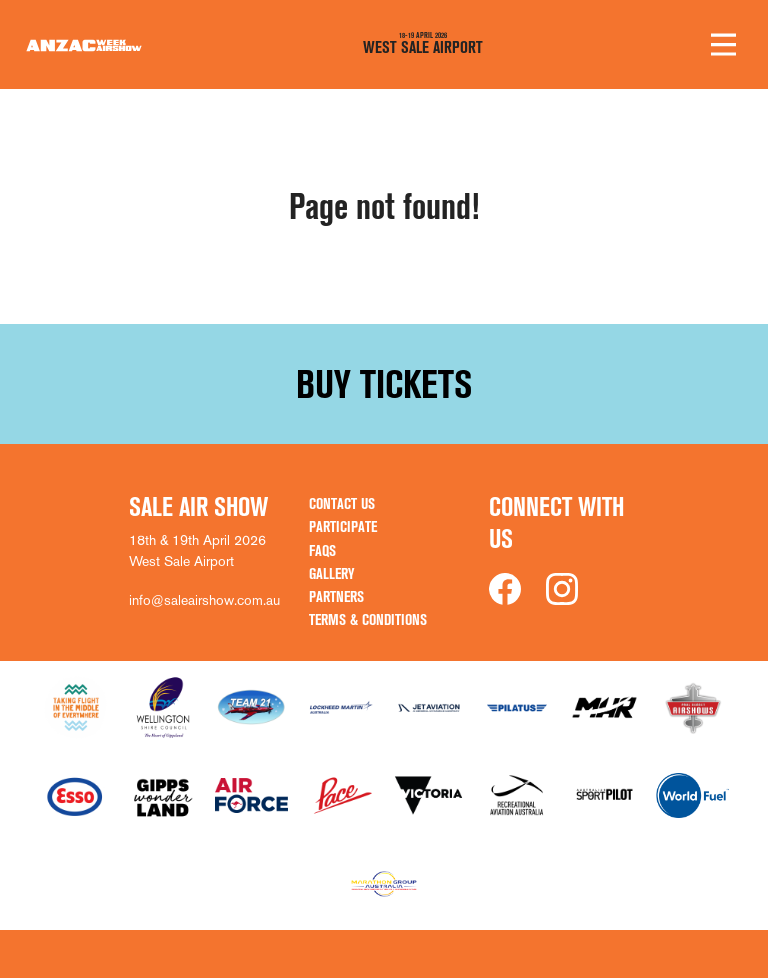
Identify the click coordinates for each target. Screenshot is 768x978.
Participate (343, 526)
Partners (336, 596)
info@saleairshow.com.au (204, 600)
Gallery (331, 573)
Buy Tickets (384, 384)
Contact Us (342, 503)
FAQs (322, 550)
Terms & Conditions (368, 619)
